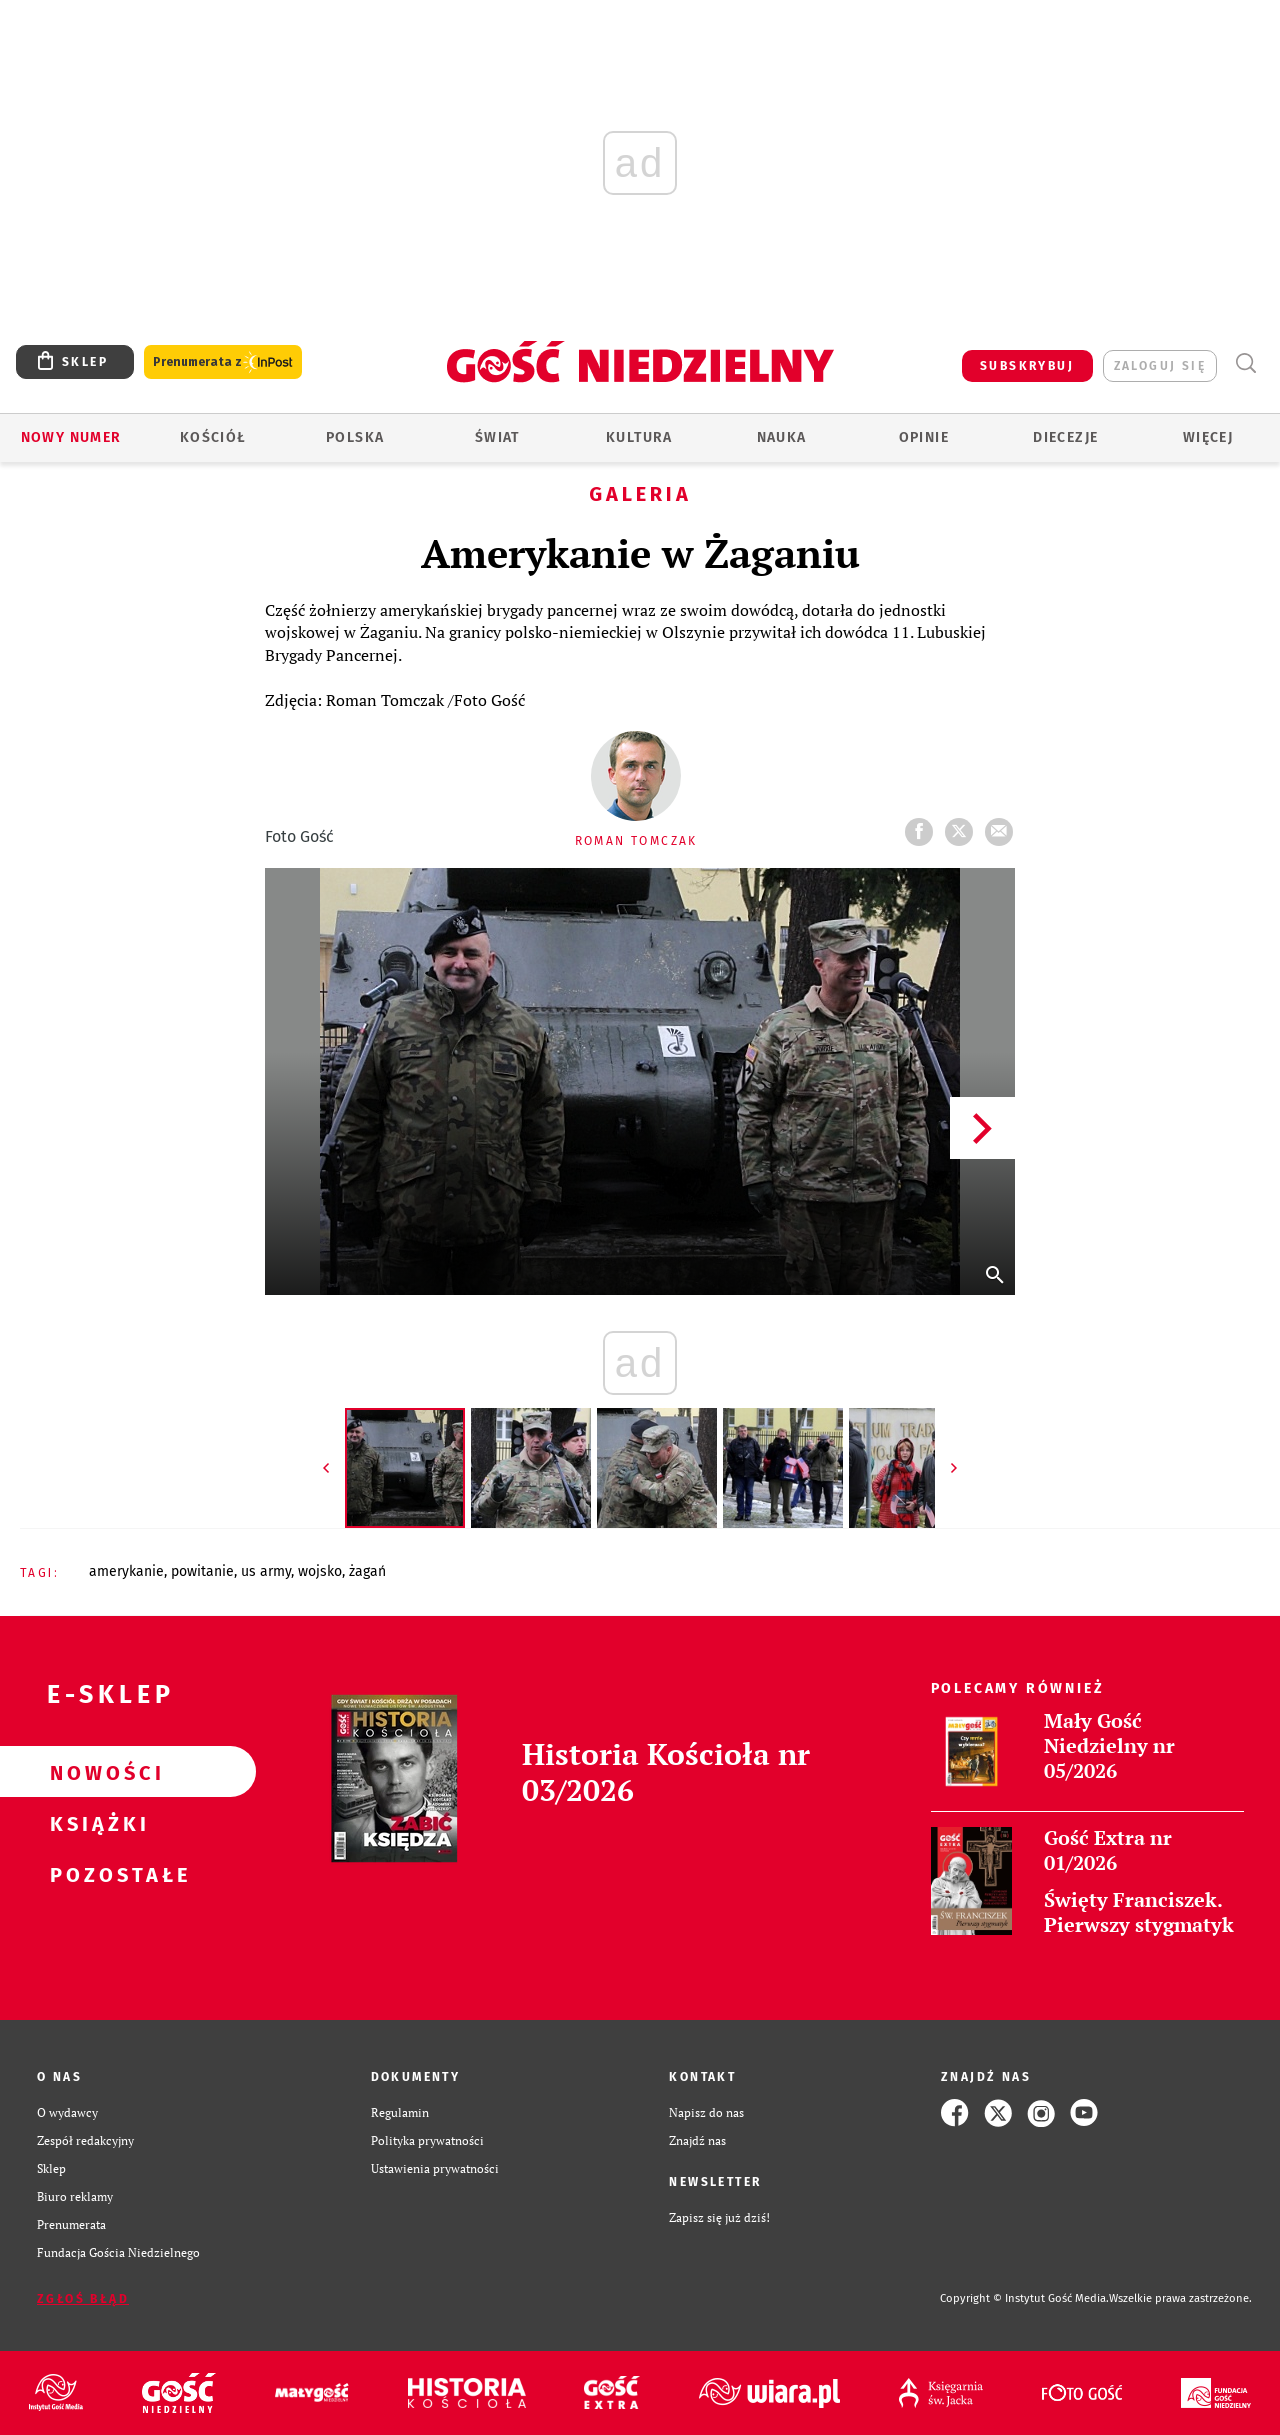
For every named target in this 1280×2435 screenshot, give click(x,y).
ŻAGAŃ (367, 1571)
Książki (96, 1823)
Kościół (213, 437)
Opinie (924, 437)
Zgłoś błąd (83, 2299)
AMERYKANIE (126, 1571)
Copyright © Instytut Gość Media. (1024, 2298)
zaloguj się (1160, 366)
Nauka (782, 437)
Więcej (1208, 437)
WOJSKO (320, 1571)
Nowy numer (71, 437)
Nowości (96, 1772)
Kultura (639, 437)
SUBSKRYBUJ (1027, 366)
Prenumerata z (223, 362)
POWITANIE (202, 1571)
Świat (497, 437)
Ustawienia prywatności (435, 2168)
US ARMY (266, 1571)
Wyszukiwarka (1245, 363)
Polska (355, 437)
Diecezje (1065, 437)
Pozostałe (96, 1874)
